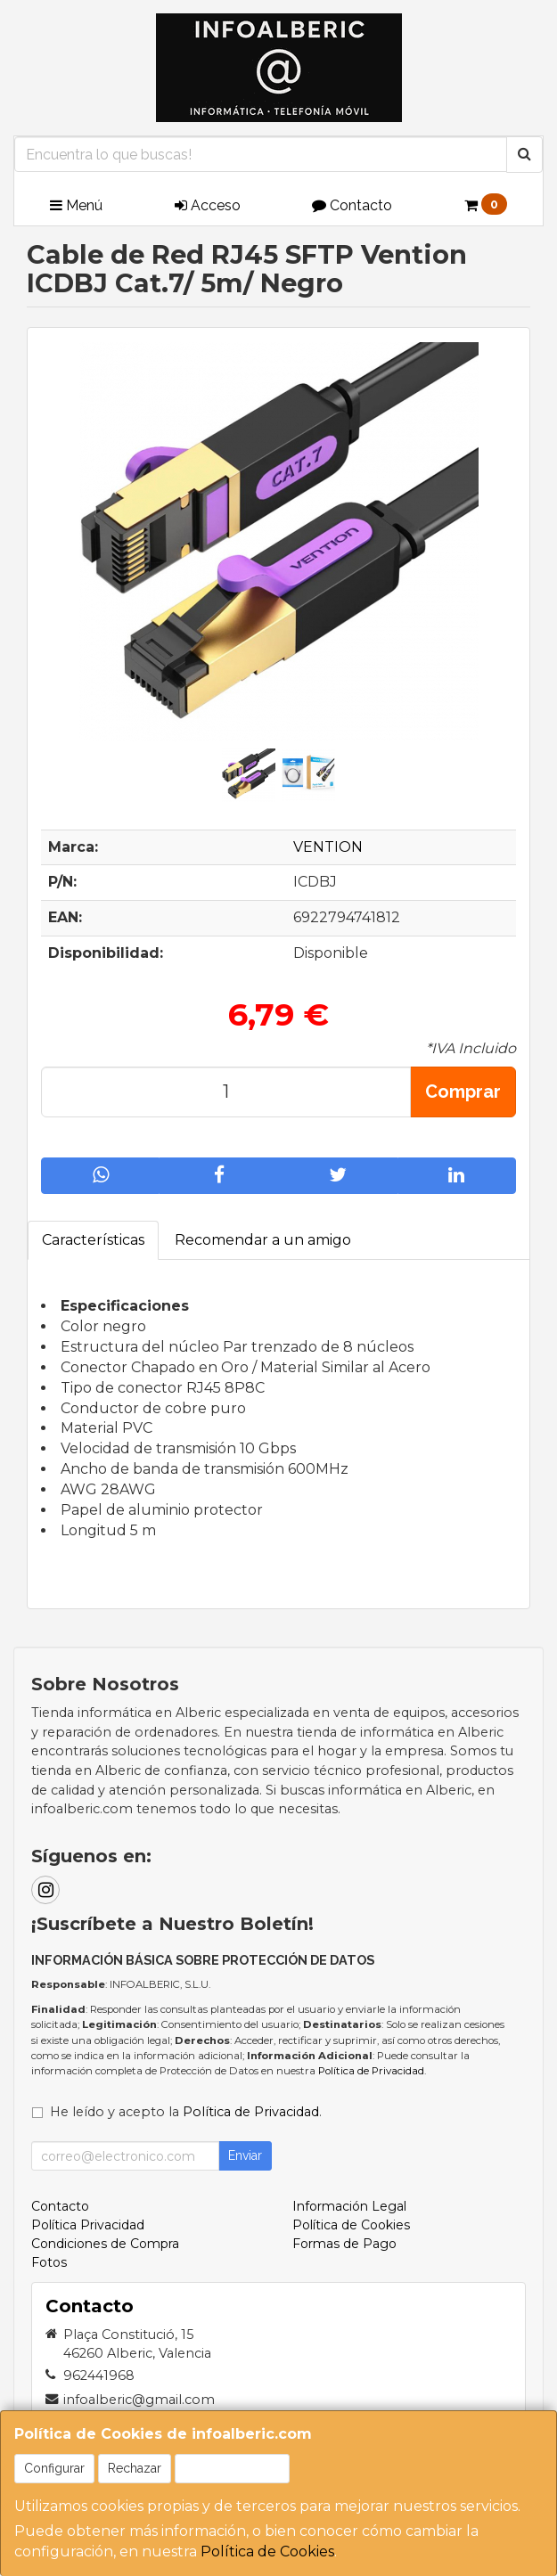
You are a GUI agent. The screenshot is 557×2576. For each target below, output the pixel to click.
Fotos (49, 2262)
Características (93, 1239)
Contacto (352, 205)
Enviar (245, 2155)
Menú (76, 205)
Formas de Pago (344, 2244)
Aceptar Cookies (232, 2468)
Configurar (54, 2468)
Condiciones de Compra (105, 2244)
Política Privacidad (87, 2225)
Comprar (463, 1091)
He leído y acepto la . (186, 2112)
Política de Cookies (267, 2551)
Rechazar (134, 2468)
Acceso (208, 205)
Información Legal (349, 2206)
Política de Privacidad (371, 2071)
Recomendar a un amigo (263, 1239)
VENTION (328, 846)
